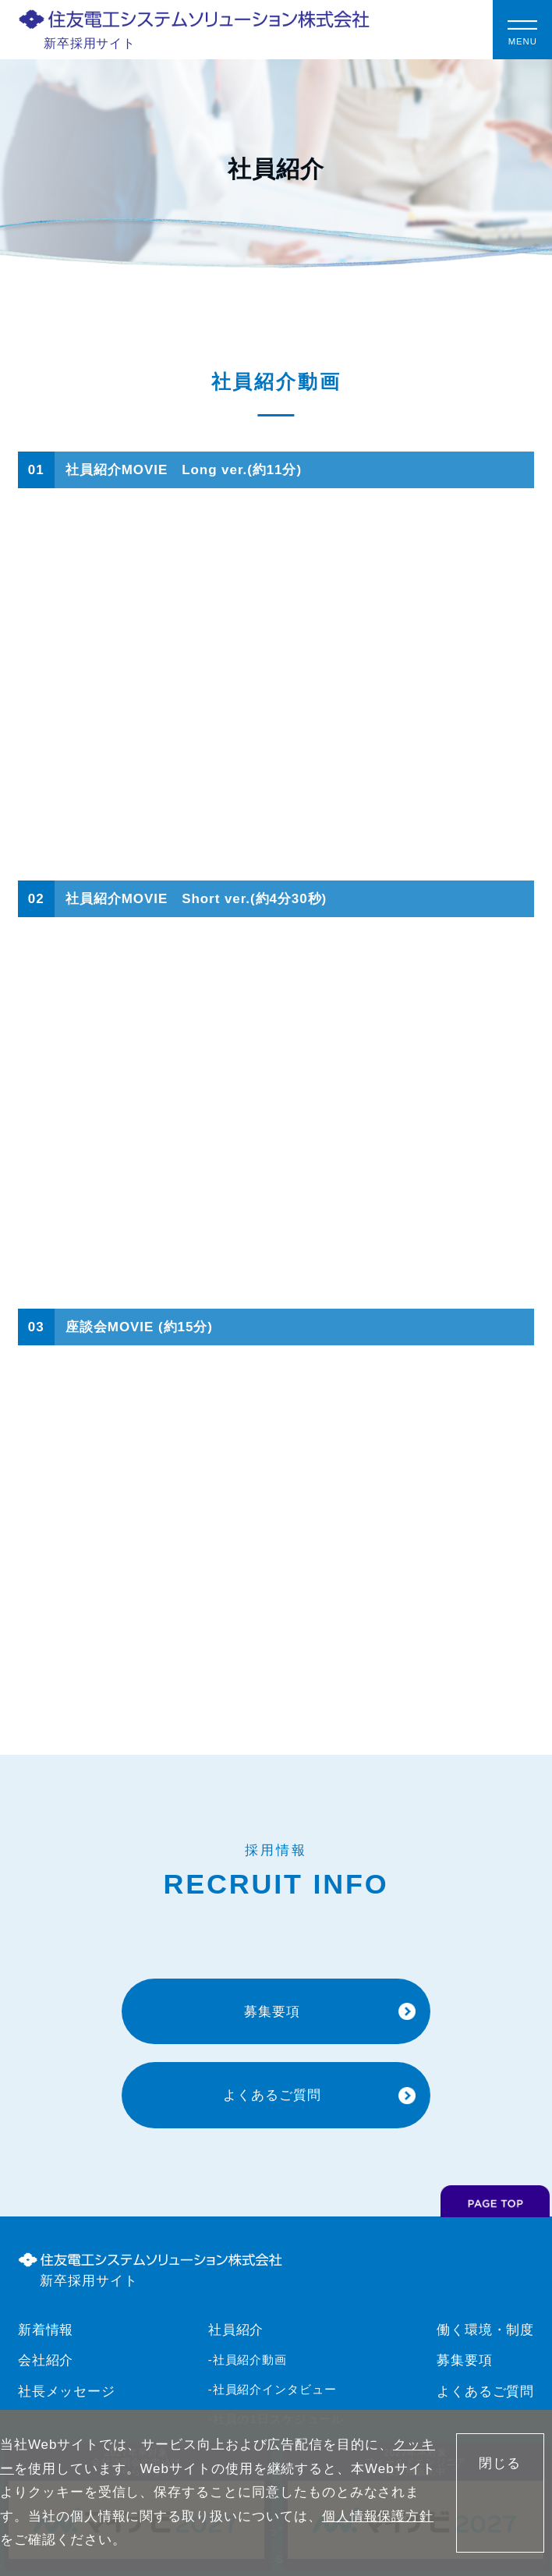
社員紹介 (236, 2330)
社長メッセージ (67, 2391)
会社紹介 (46, 2360)
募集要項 (465, 2360)
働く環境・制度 (486, 2330)
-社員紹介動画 (248, 2359)
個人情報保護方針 (378, 2516)
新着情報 (46, 2330)
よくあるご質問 (486, 2391)
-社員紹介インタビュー (272, 2389)
